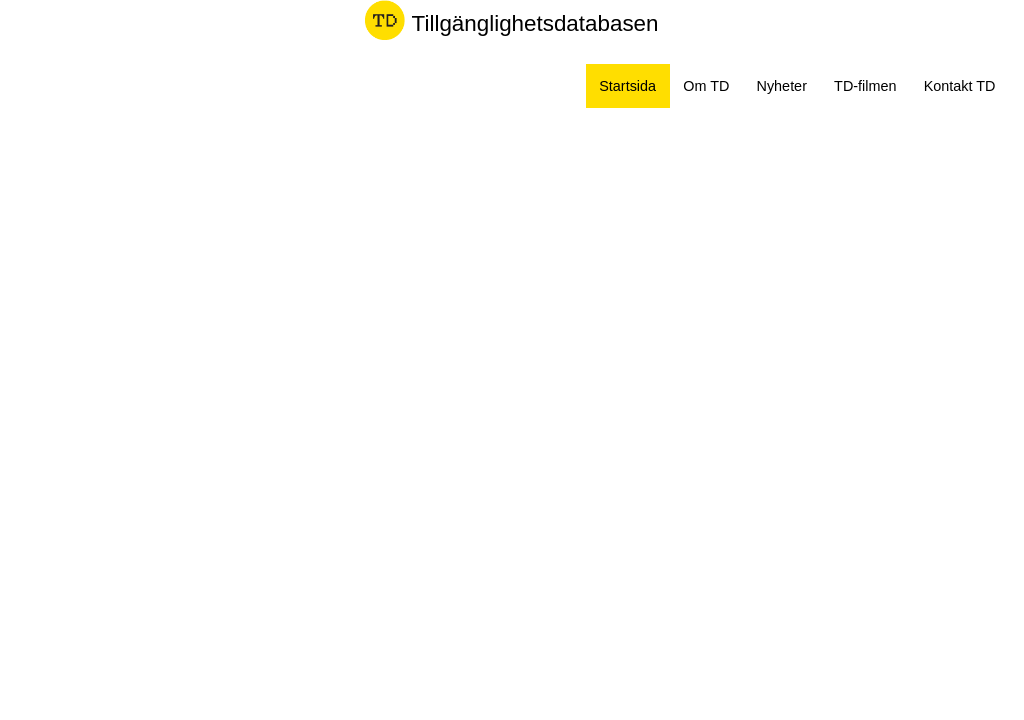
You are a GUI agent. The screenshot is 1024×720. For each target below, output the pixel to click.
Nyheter (782, 86)
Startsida (627, 86)
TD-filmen (865, 86)
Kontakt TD (960, 86)
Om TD (706, 86)
